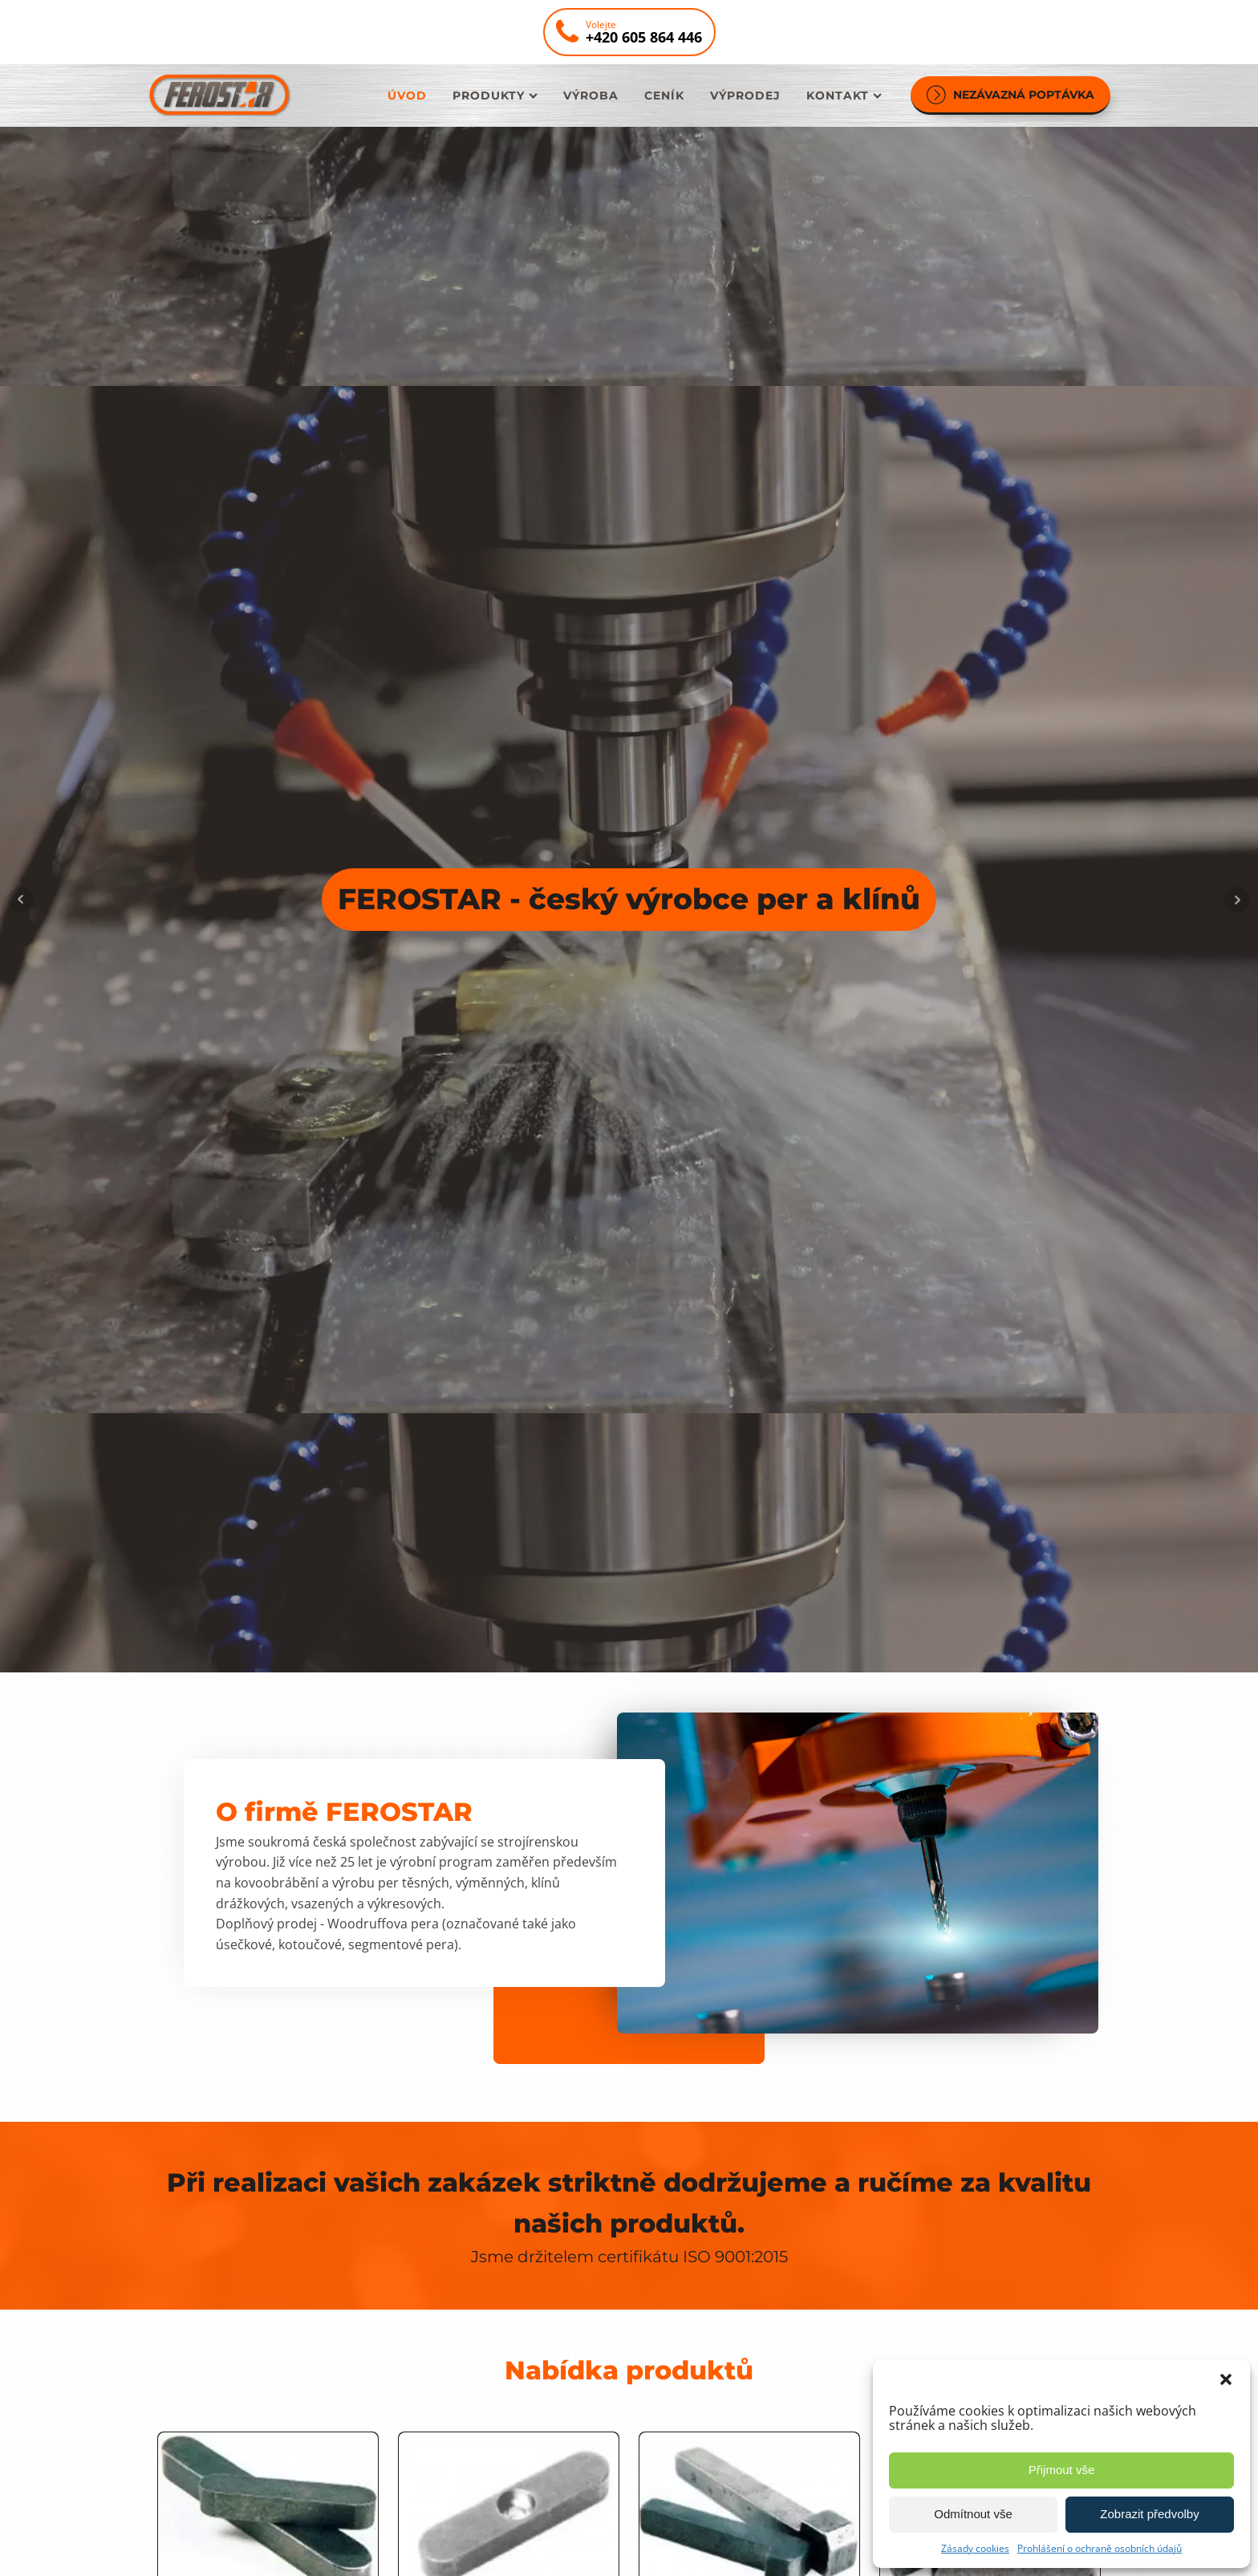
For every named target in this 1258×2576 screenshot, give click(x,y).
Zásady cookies (975, 2548)
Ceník (664, 95)
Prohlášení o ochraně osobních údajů (1099, 2548)
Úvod (407, 95)
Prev (21, 899)
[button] (1226, 2379)
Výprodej (745, 95)
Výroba (591, 95)
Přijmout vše (1062, 2469)
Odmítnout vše (973, 2514)
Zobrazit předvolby (1149, 2514)
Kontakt (844, 95)
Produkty (495, 95)
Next (1237, 899)
